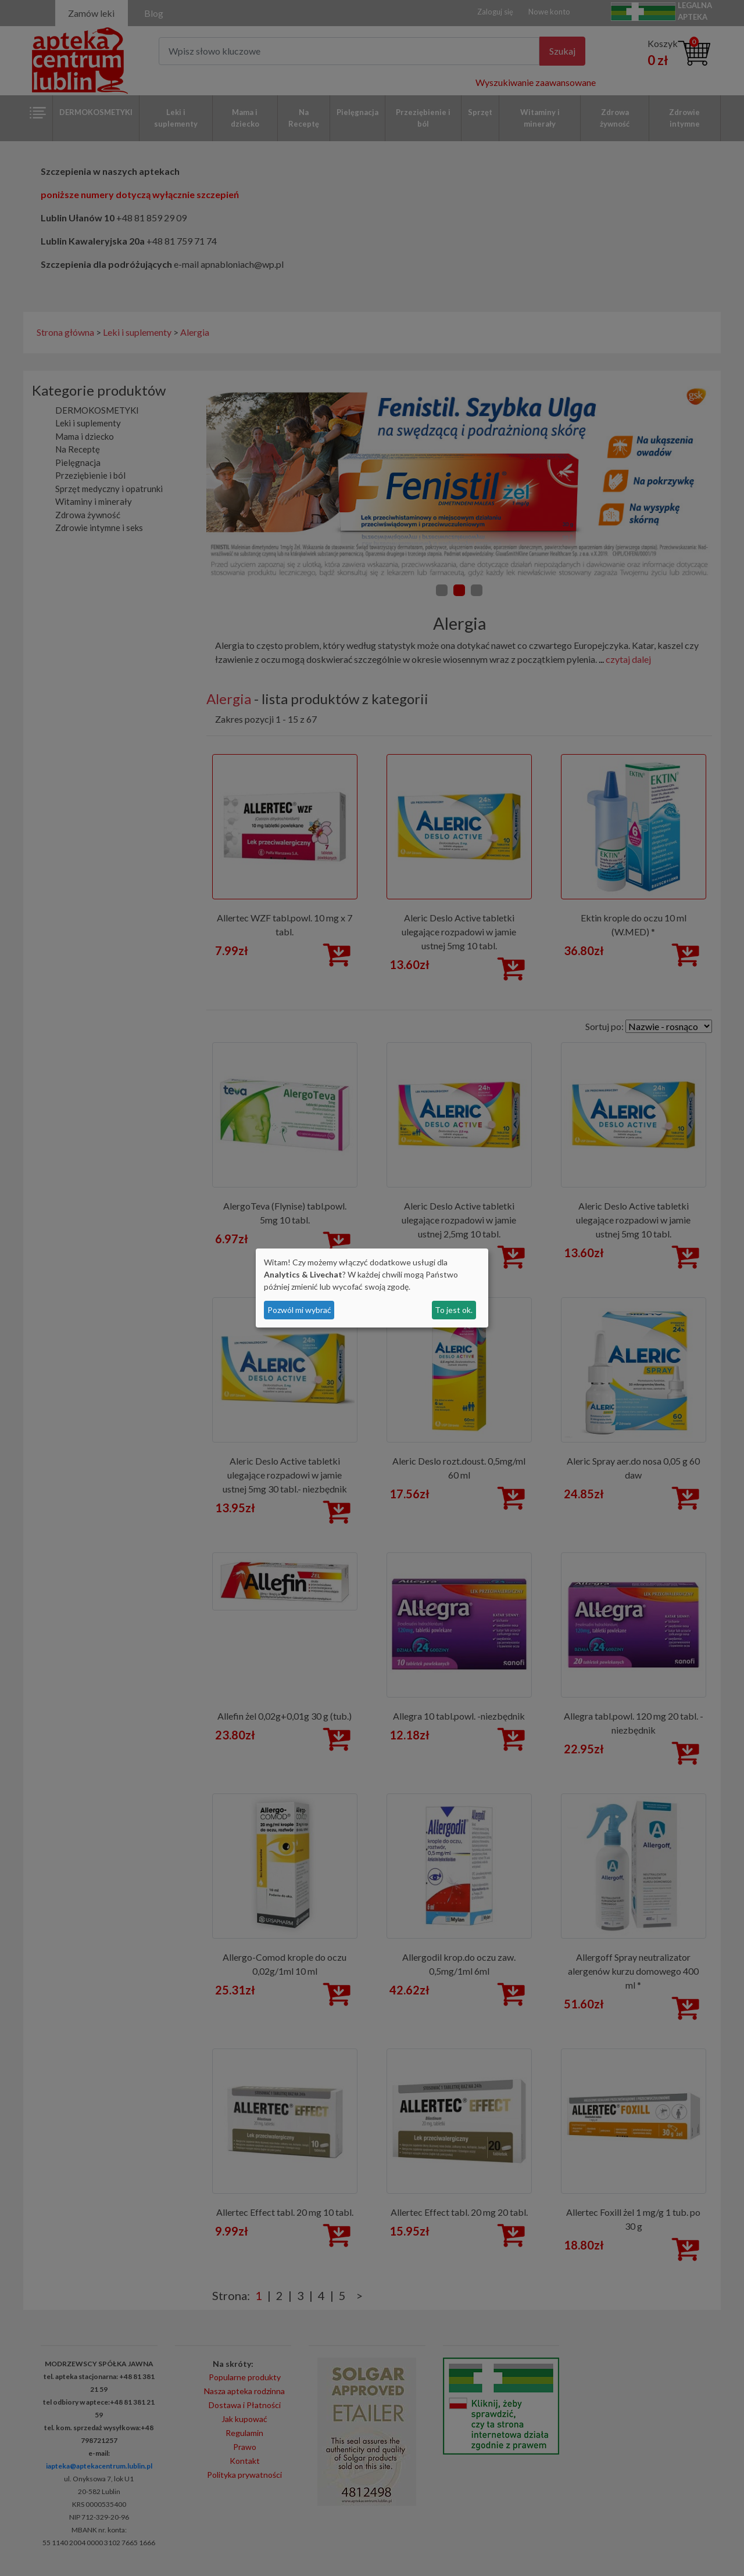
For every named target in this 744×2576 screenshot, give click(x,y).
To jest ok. (454, 1310)
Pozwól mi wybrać (299, 1310)
